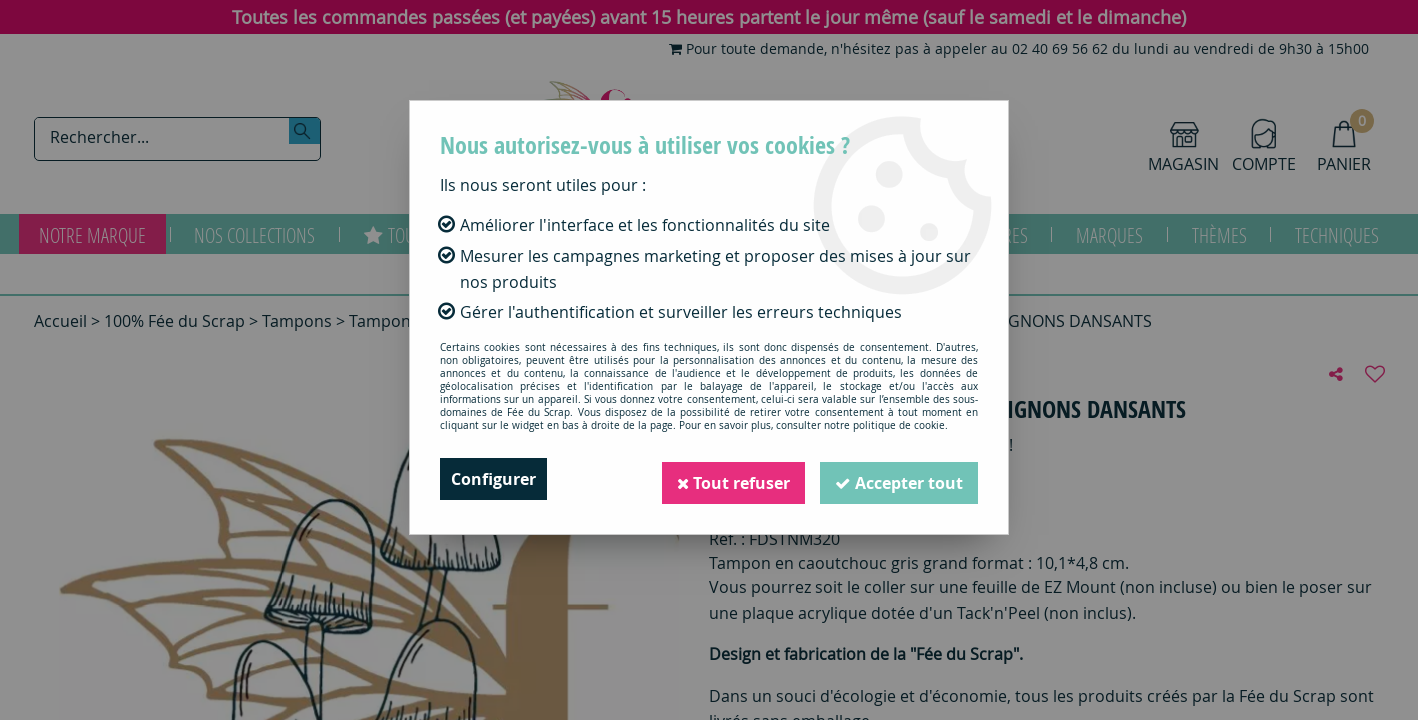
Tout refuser (730, 479)
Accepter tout (898, 479)
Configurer (493, 479)
